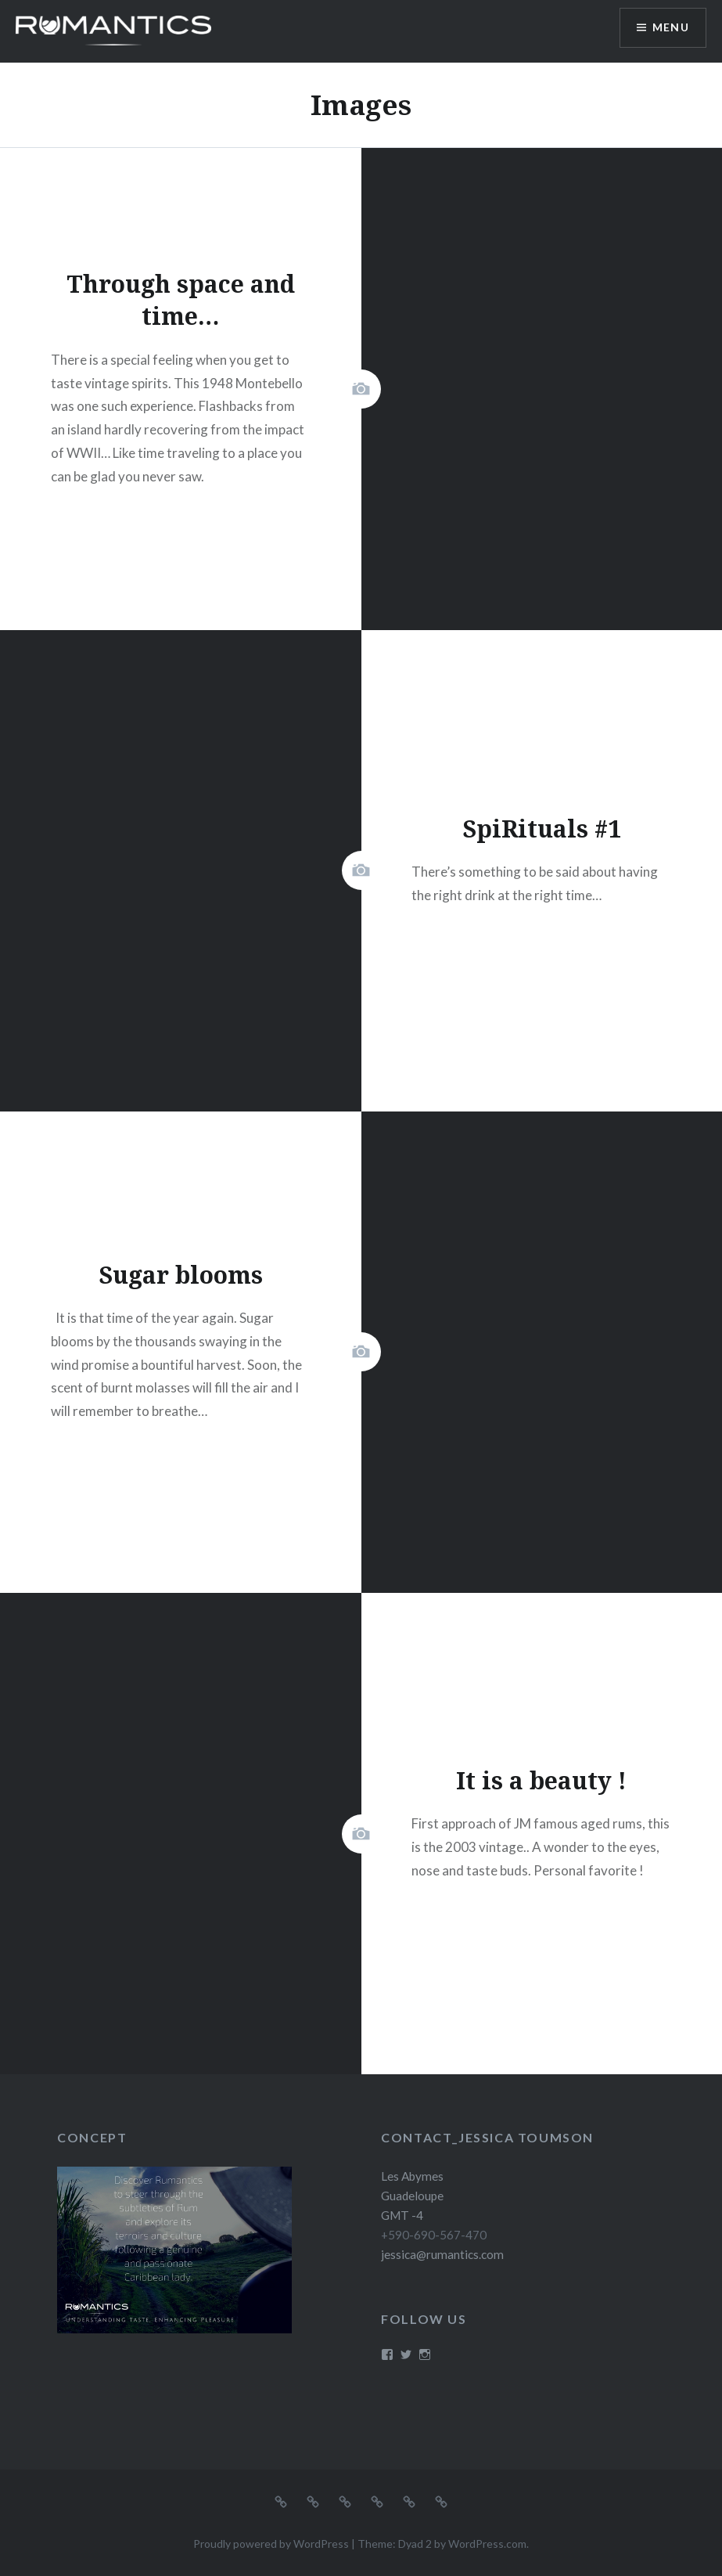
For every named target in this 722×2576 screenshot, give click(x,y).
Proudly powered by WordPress (271, 2543)
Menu (670, 27)
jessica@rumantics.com (442, 2254)
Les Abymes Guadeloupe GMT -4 (412, 2195)
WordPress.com (487, 2543)
